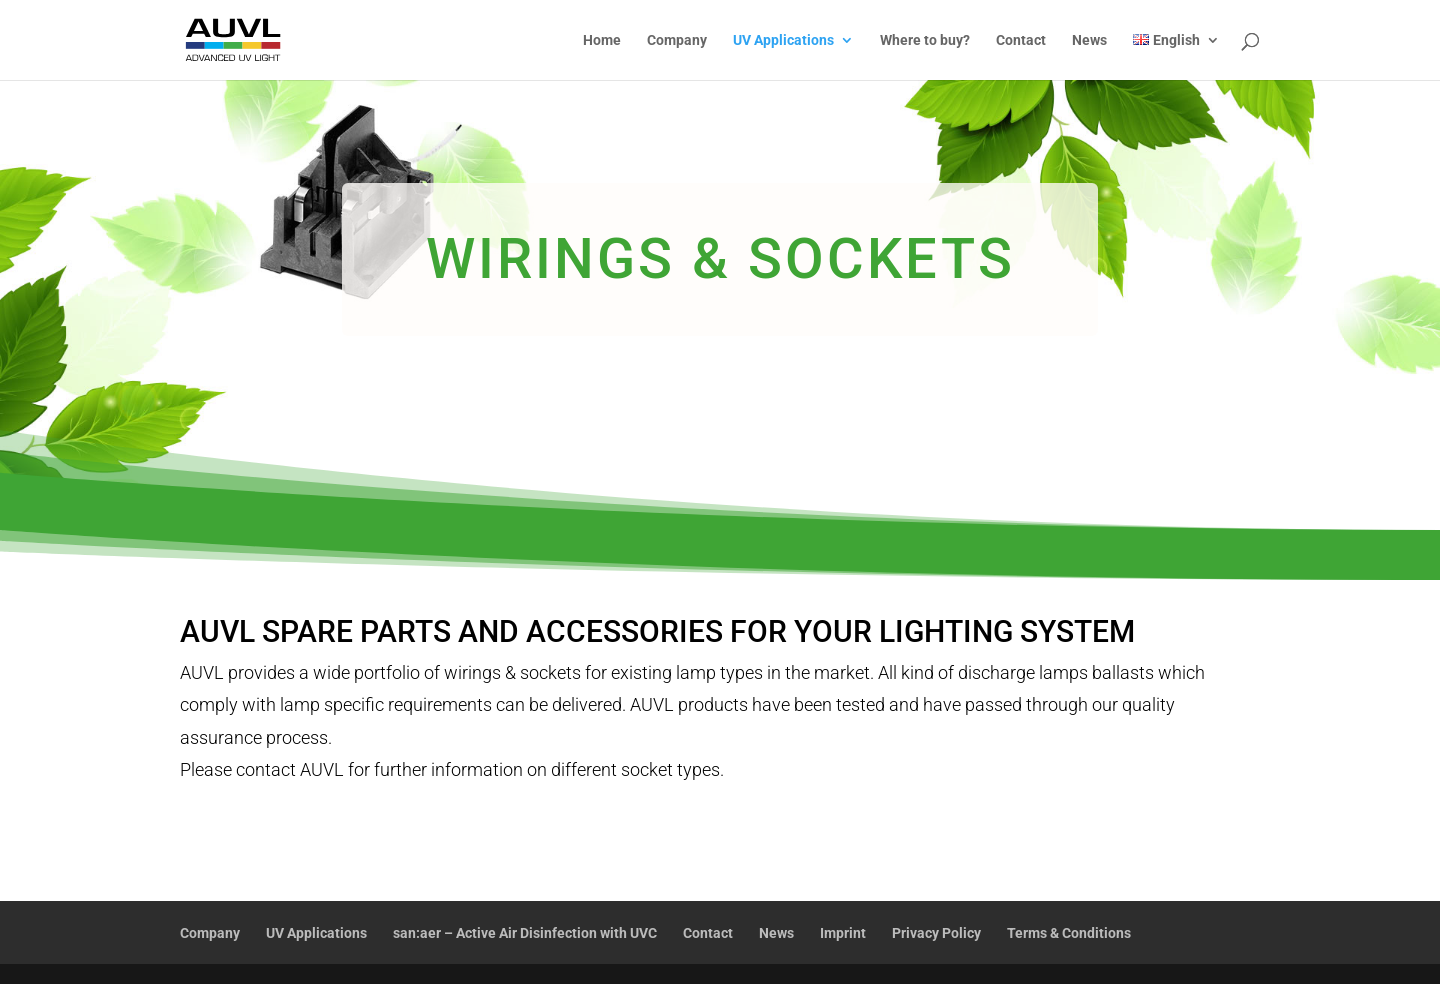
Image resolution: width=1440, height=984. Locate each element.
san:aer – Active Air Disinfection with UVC (525, 933)
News (1089, 40)
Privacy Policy (936, 933)
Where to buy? (925, 40)
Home (602, 40)
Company (677, 40)
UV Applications (783, 40)
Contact (1021, 40)
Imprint (843, 933)
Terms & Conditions (1069, 933)
